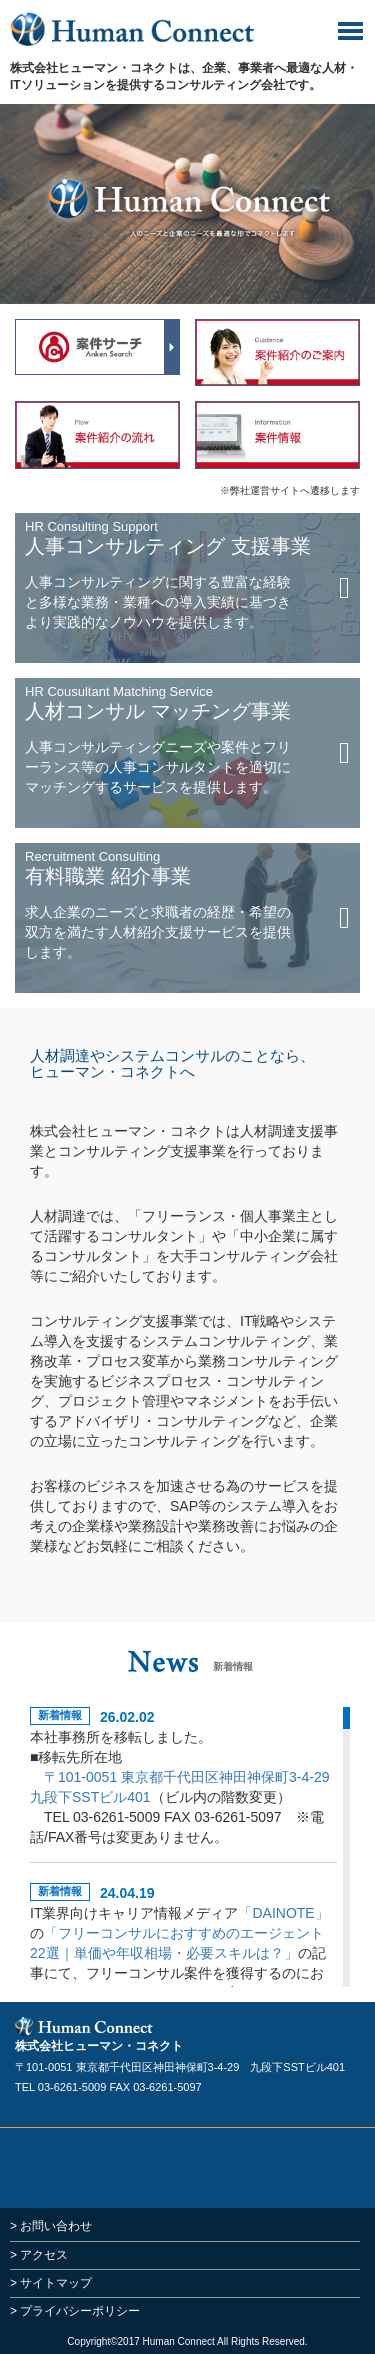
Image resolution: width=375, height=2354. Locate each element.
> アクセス (39, 2255)
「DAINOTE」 (283, 1913)
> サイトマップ (51, 2283)
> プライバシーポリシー (75, 2311)
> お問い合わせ (51, 2226)
